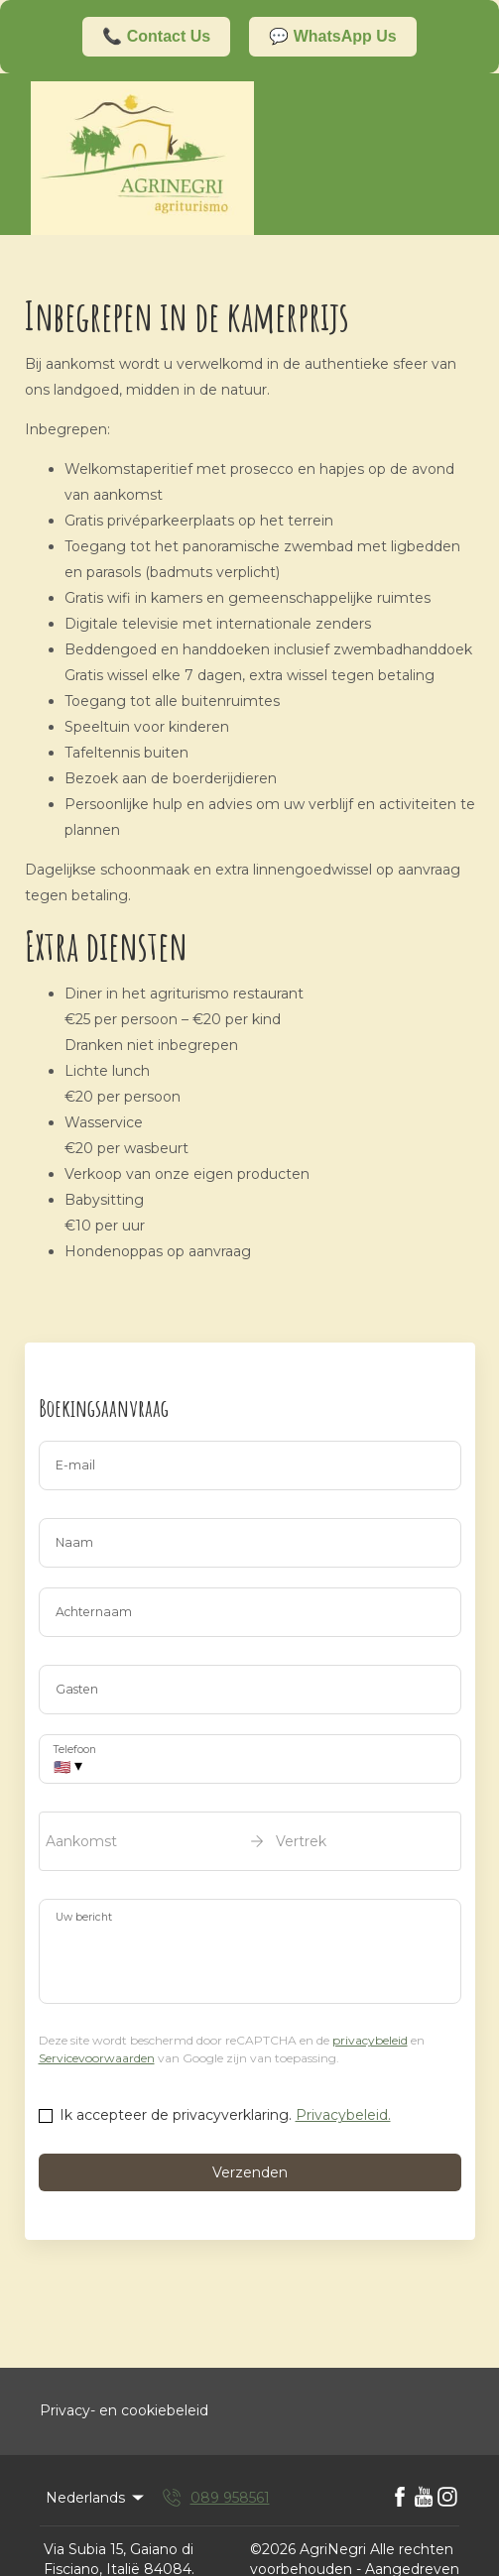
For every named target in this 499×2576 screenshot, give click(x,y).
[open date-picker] (250, 1841)
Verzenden (250, 2172)
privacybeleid (370, 2040)
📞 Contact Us (156, 36)
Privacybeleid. (343, 2115)
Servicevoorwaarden (97, 2057)
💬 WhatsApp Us (332, 36)
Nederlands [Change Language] (96, 2498)
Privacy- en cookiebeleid (124, 2410)
